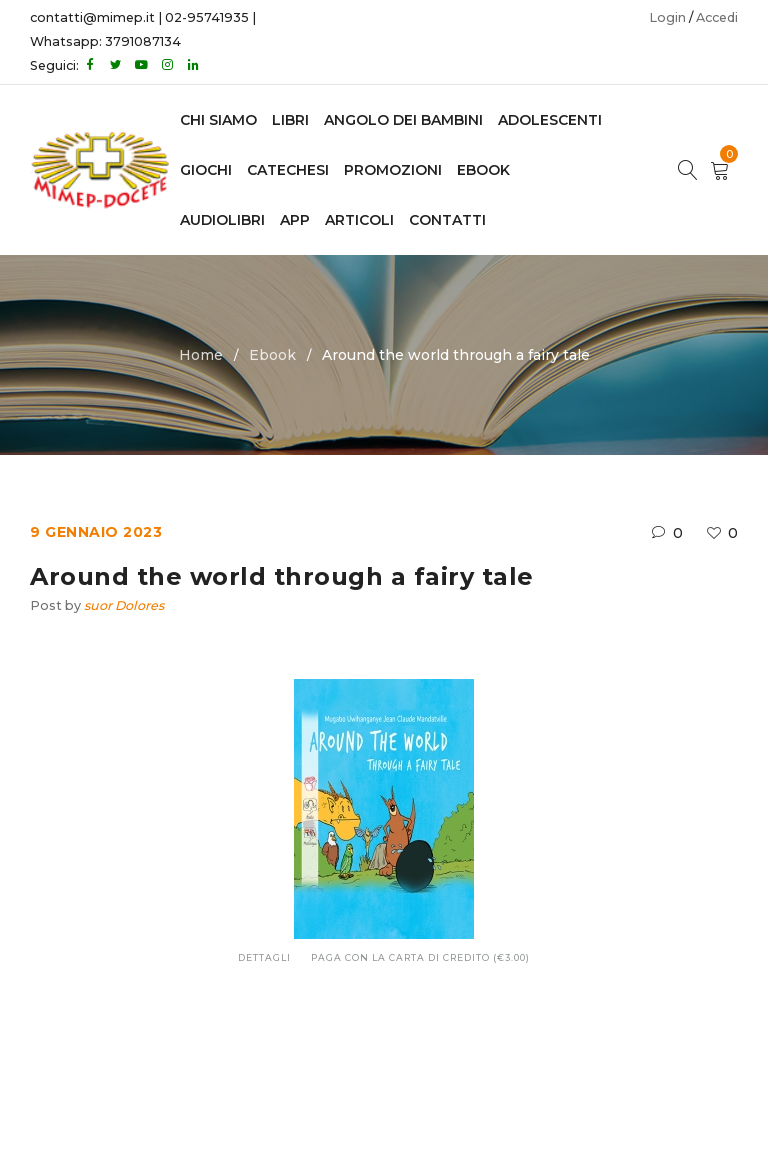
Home (201, 355)
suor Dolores (124, 605)
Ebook (272, 355)
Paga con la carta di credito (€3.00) (420, 957)
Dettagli (264, 957)
